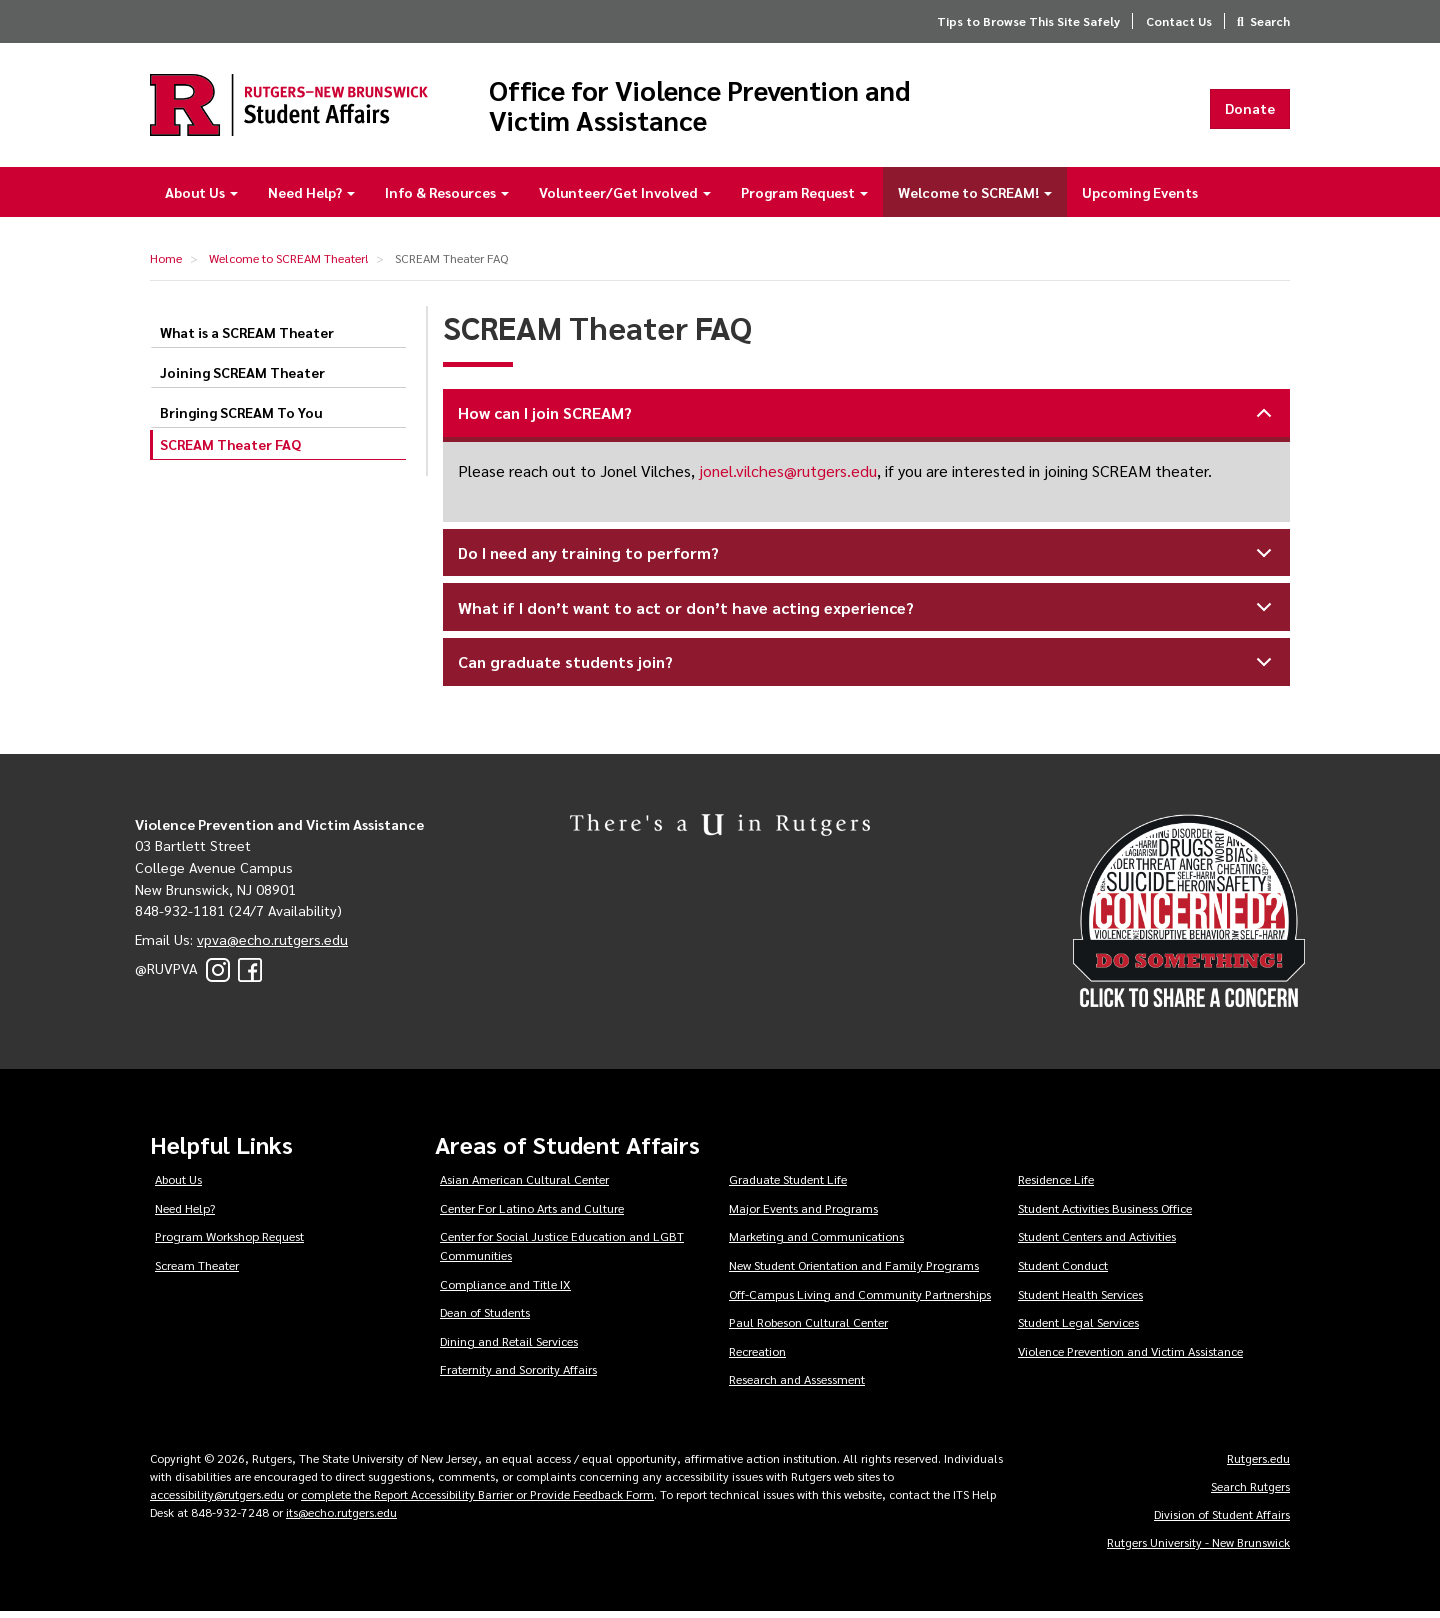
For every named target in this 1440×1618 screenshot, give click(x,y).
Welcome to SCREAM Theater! (288, 264)
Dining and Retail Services (509, 1347)
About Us (201, 198)
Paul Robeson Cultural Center (808, 1328)
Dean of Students (485, 1318)
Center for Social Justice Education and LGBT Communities (562, 1251)
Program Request (804, 198)
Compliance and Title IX (505, 1290)
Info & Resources (447, 198)
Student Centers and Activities (1097, 1242)
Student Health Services (1080, 1300)
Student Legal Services (1078, 1328)
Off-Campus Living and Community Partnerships (860, 1300)
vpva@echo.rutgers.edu (272, 945)
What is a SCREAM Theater (247, 339)
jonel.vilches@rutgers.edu (788, 477)
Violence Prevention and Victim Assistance (1130, 1357)
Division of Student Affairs (1222, 1520)
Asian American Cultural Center (524, 1185)
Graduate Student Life (788, 1185)
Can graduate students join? (868, 674)
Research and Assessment (797, 1386)
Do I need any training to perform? (868, 565)
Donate (1250, 111)
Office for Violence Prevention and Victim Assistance (742, 107)
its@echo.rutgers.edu (341, 1518)
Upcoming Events (1140, 198)
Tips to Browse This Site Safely (1028, 21)
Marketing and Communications (816, 1242)
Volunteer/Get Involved (625, 198)
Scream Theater (197, 1271)
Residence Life (1056, 1185)
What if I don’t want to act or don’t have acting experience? (868, 620)
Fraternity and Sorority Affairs (518, 1376)
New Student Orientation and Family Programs (854, 1271)
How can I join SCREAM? (868, 425)
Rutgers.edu (1258, 1464)
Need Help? (311, 198)
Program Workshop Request (229, 1242)
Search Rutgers (1250, 1492)
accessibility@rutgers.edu (217, 1500)
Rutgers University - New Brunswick (1198, 1548)
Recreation (757, 1357)
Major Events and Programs (803, 1214)
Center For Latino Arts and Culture (532, 1214)
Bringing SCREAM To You (241, 419)
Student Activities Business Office (1105, 1214)
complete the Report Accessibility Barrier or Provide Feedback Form (477, 1500)
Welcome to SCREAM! (975, 198)
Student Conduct (1063, 1271)
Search (1270, 21)
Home (166, 264)
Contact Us (1179, 21)
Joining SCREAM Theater (242, 379)
